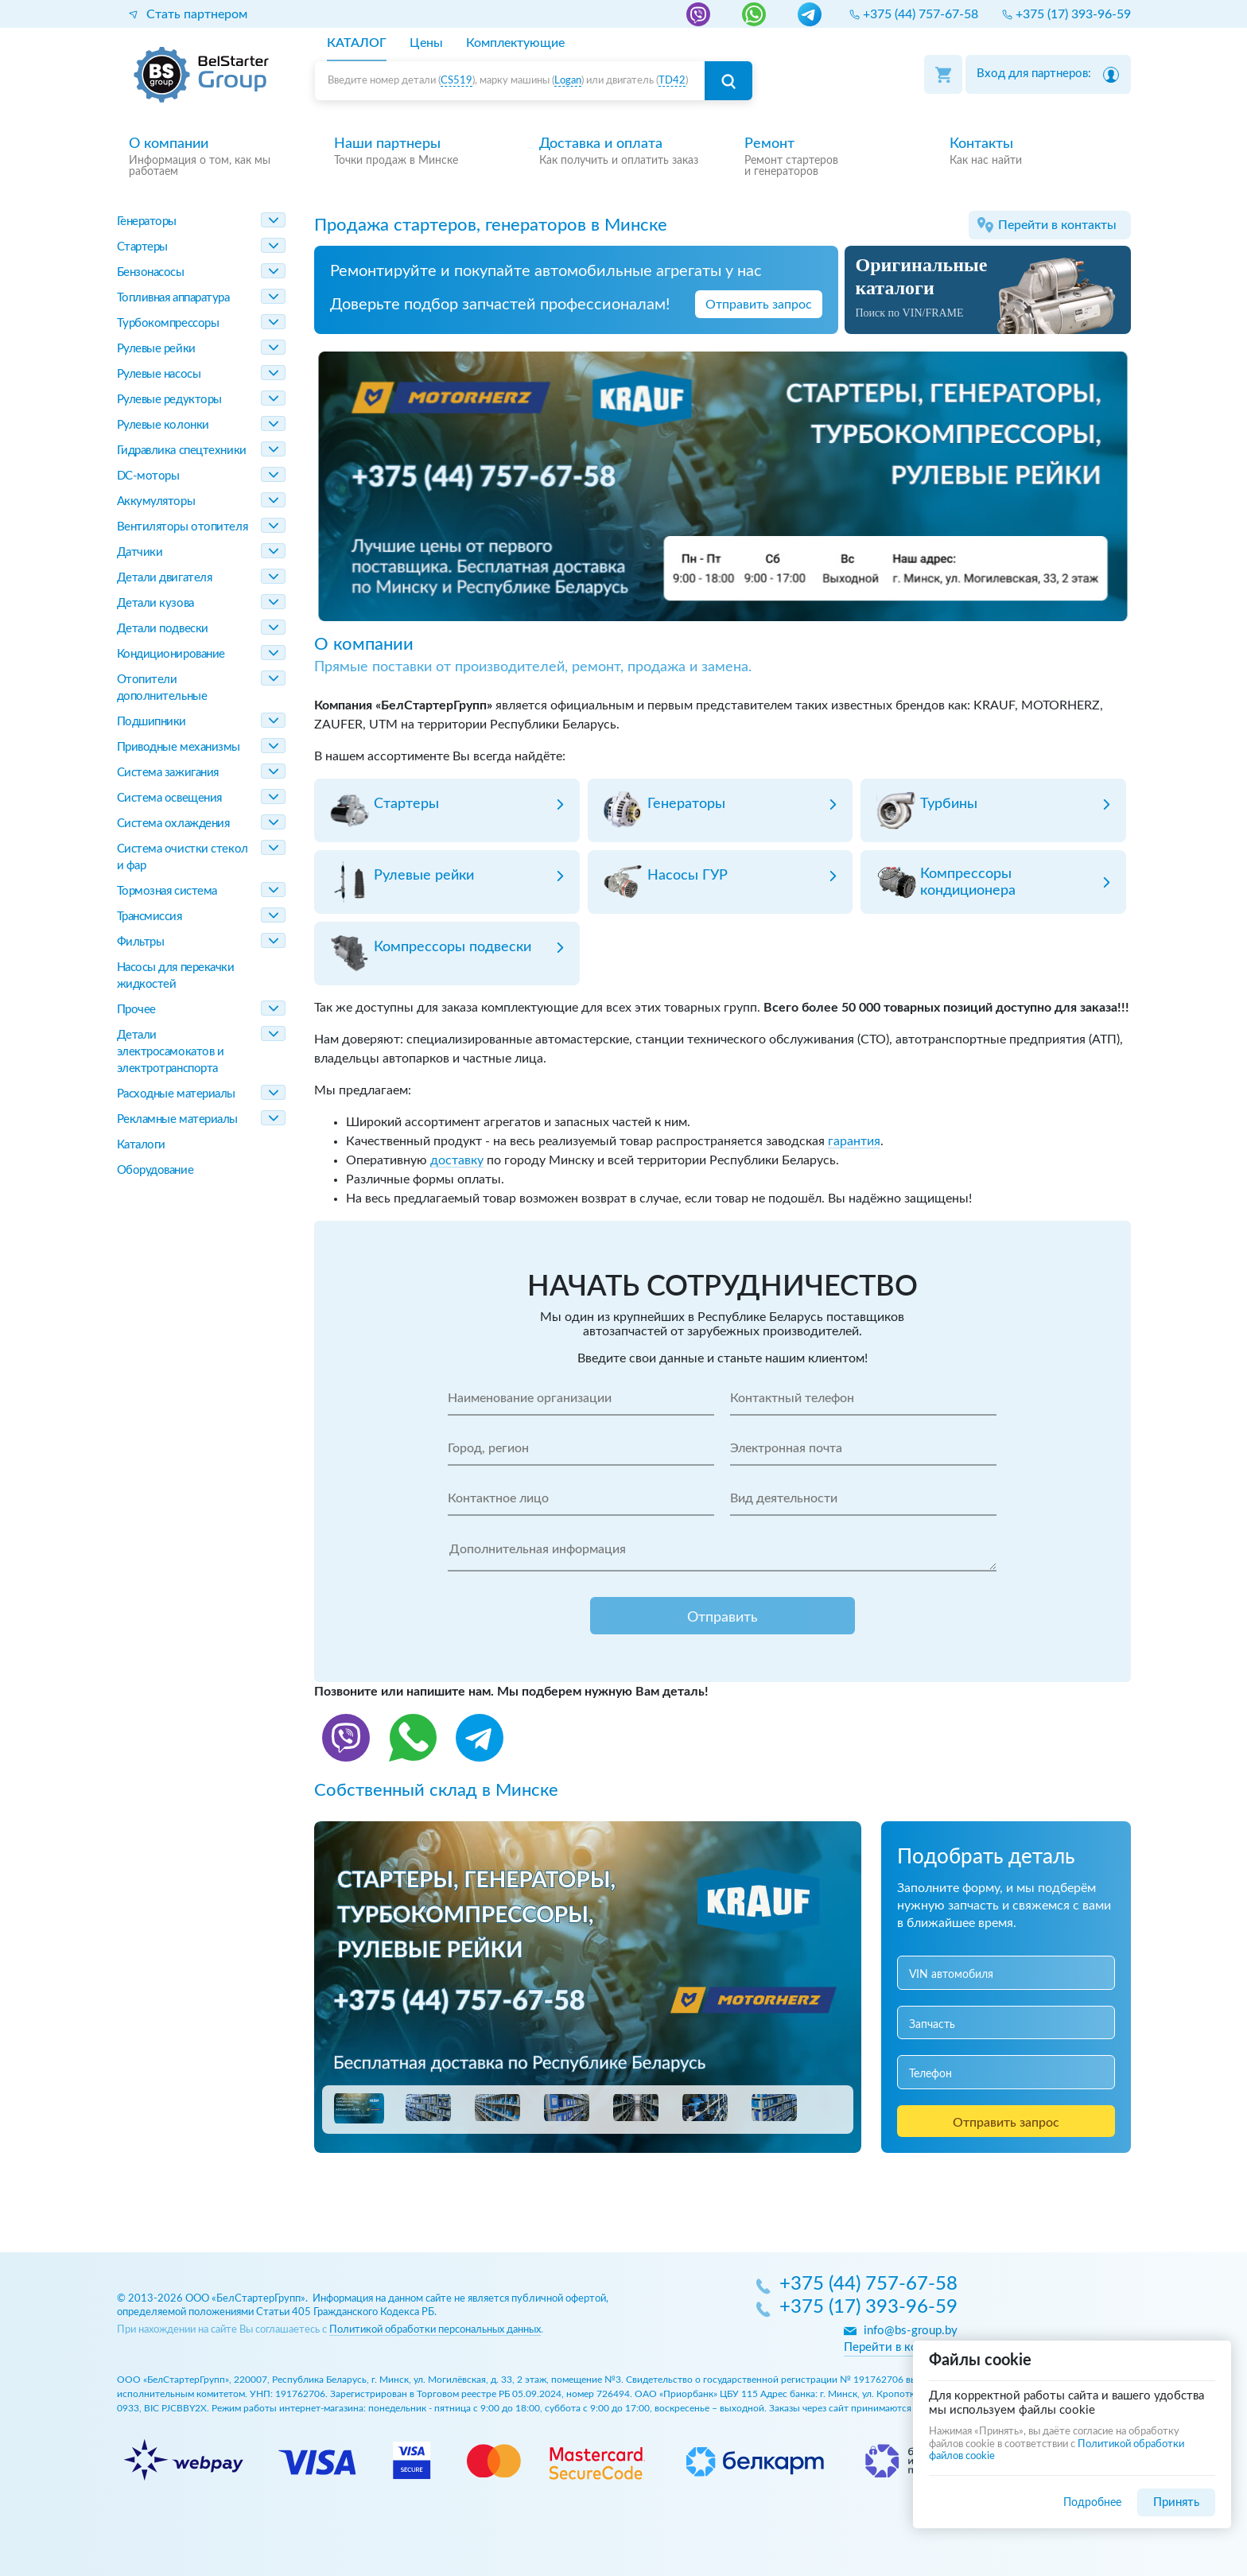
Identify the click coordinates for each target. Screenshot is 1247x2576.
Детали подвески (162, 629)
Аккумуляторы (156, 501)
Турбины (948, 804)
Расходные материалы (176, 1094)
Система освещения (169, 798)
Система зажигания (168, 773)
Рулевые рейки (156, 349)
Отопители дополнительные (162, 688)
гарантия (854, 1141)
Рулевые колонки (163, 425)
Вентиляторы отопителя (182, 527)
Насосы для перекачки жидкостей (176, 976)
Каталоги (141, 1145)
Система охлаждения (173, 824)
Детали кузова (155, 603)
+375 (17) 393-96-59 (868, 2308)
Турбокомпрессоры (168, 323)
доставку (457, 1160)
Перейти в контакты (1057, 225)
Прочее (136, 1010)
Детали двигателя (164, 578)
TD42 (672, 81)
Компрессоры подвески (452, 947)
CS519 (456, 81)
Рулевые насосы (159, 374)
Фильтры (141, 942)
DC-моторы (148, 476)
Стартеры (142, 247)
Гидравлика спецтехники (182, 451)
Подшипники (152, 722)
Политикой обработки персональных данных (435, 2330)
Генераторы (147, 221)
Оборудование (155, 1170)
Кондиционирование (171, 654)
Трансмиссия (149, 917)
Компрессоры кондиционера (968, 882)
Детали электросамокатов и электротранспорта (170, 1051)
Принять (1176, 2502)
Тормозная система (167, 891)
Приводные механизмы (178, 747)
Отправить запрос (758, 304)
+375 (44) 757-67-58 (868, 2285)
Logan (567, 81)
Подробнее (1092, 2502)
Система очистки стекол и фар (182, 857)
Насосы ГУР (687, 875)
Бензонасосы (151, 272)
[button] (359, 2108)
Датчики (140, 552)
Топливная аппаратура (173, 298)
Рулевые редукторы (169, 400)
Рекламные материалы (177, 1119)
